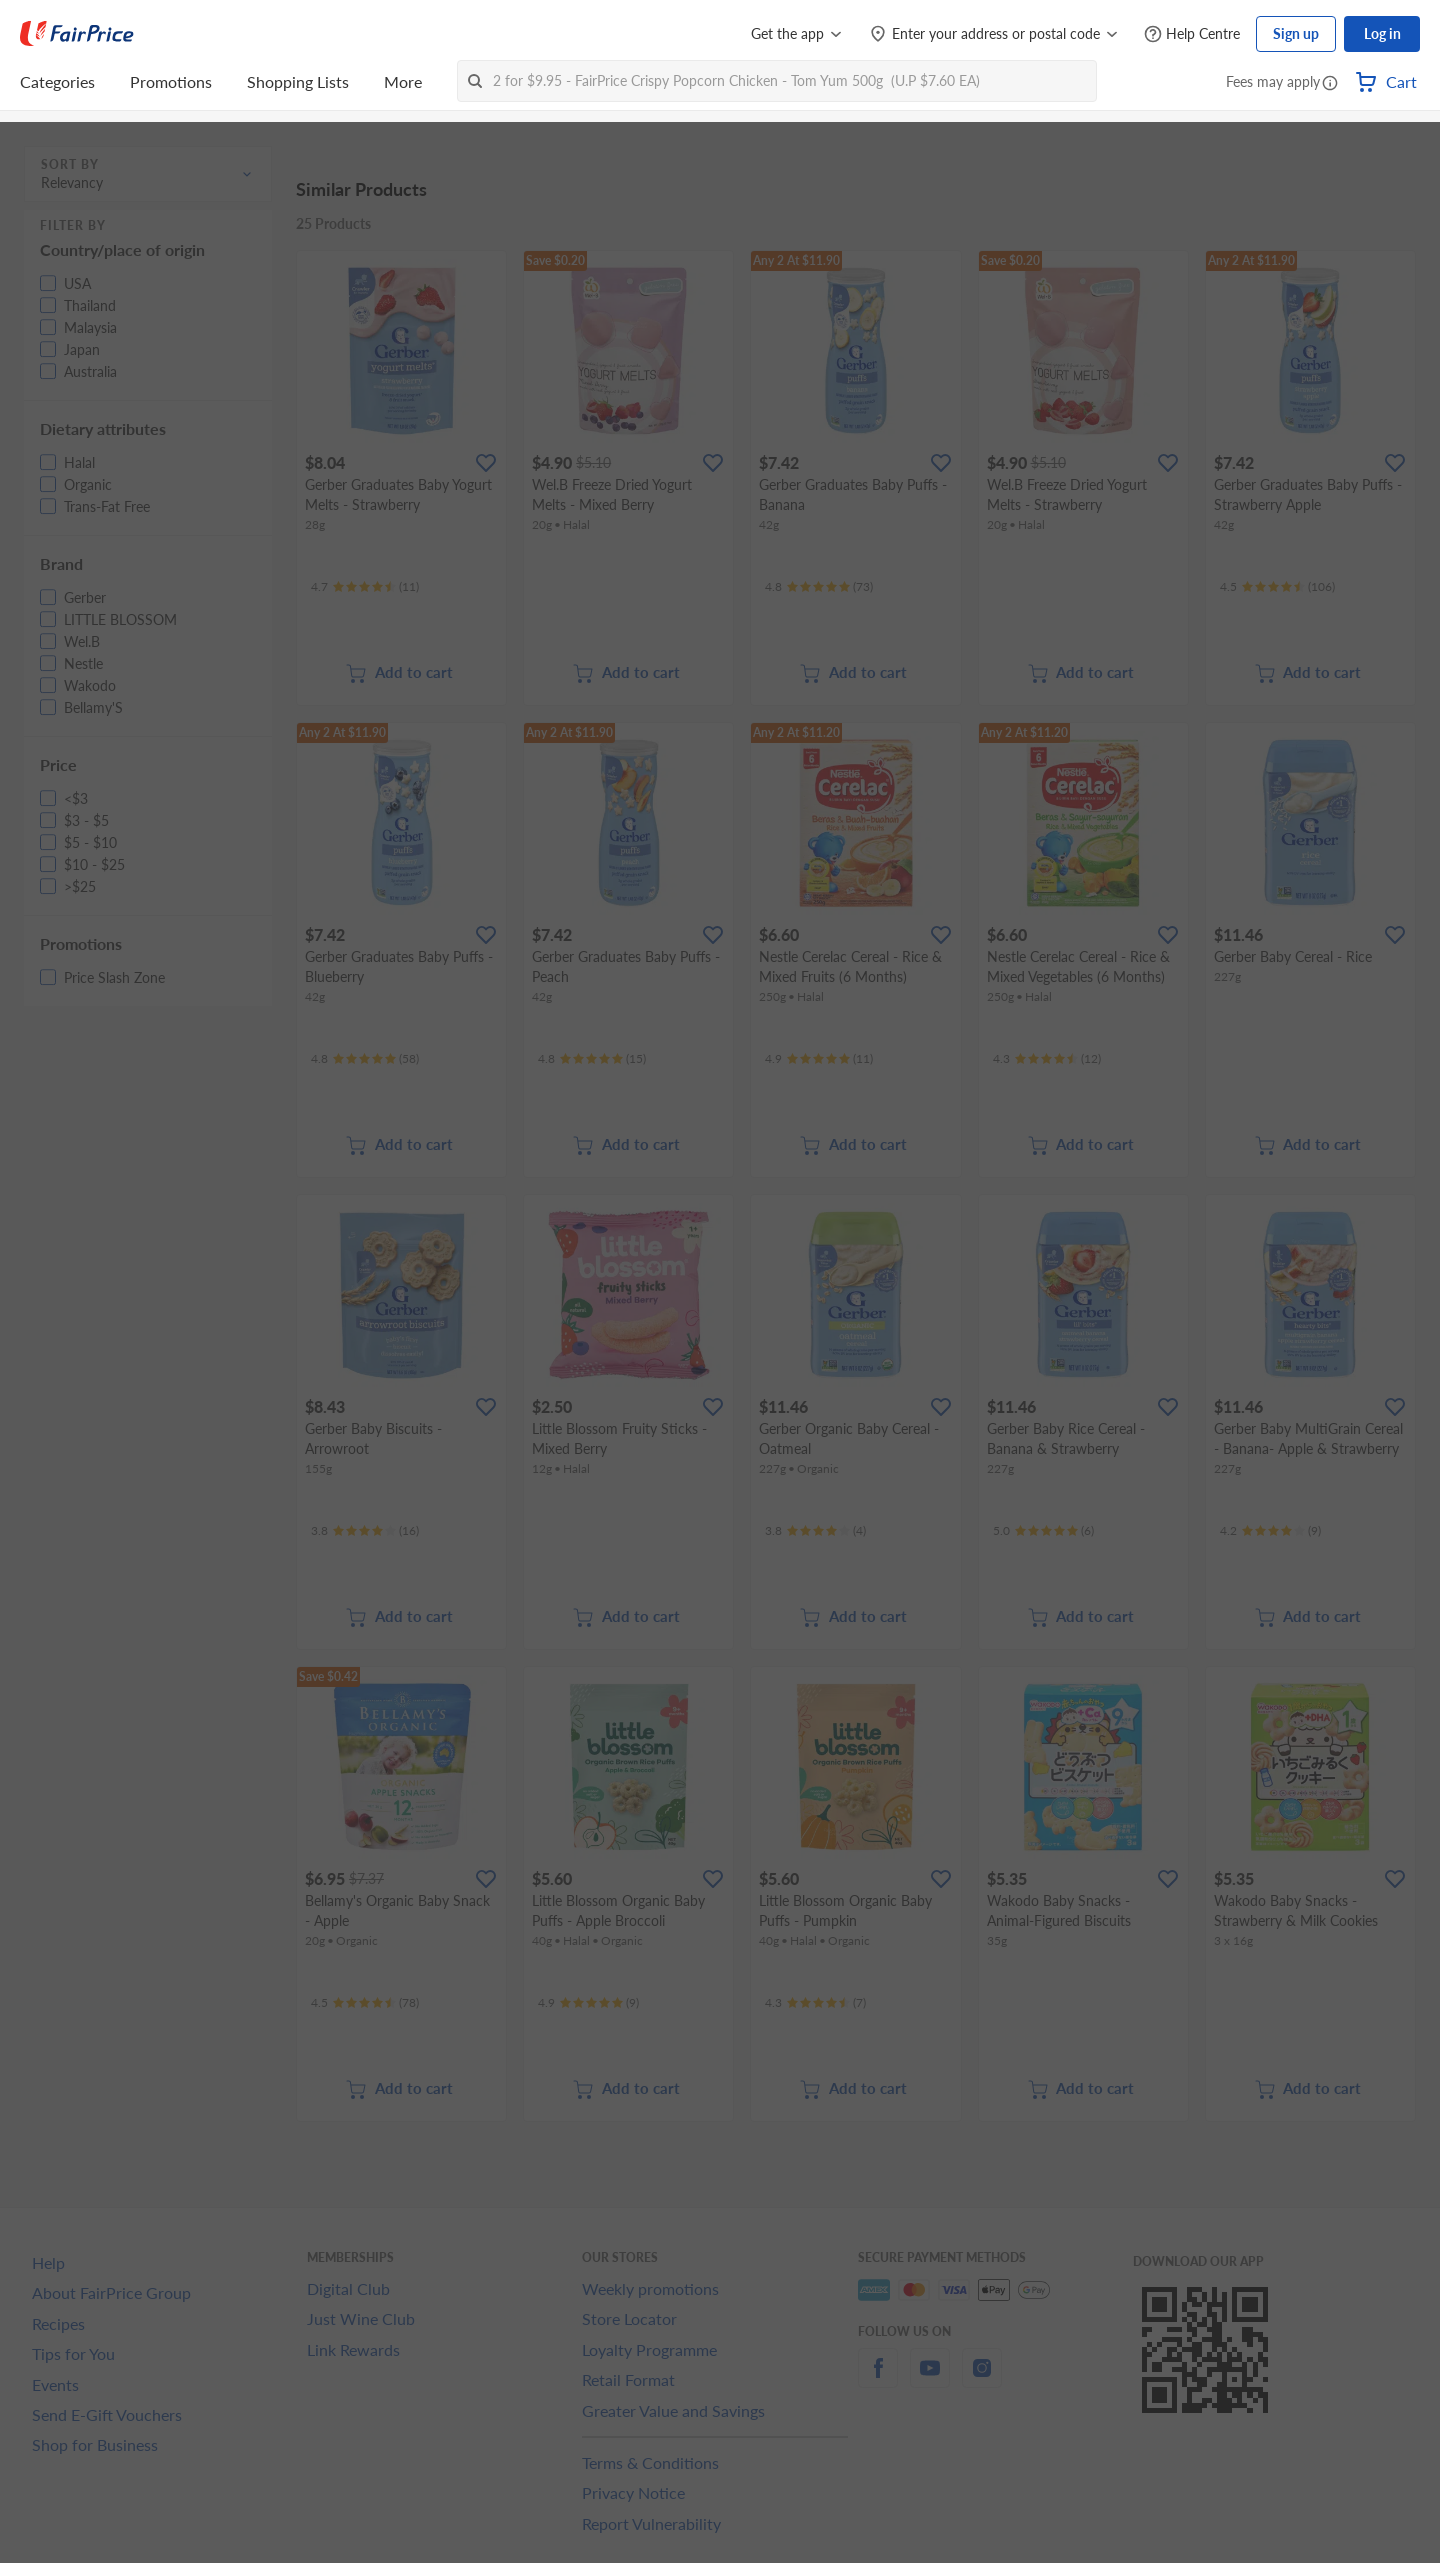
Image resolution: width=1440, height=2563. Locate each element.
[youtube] (930, 2379)
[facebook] (878, 2379)
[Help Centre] (1192, 34)
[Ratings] (365, 587)
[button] (1330, 84)
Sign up (1296, 33)
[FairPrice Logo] (77, 34)
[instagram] (982, 2379)
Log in (1382, 33)
